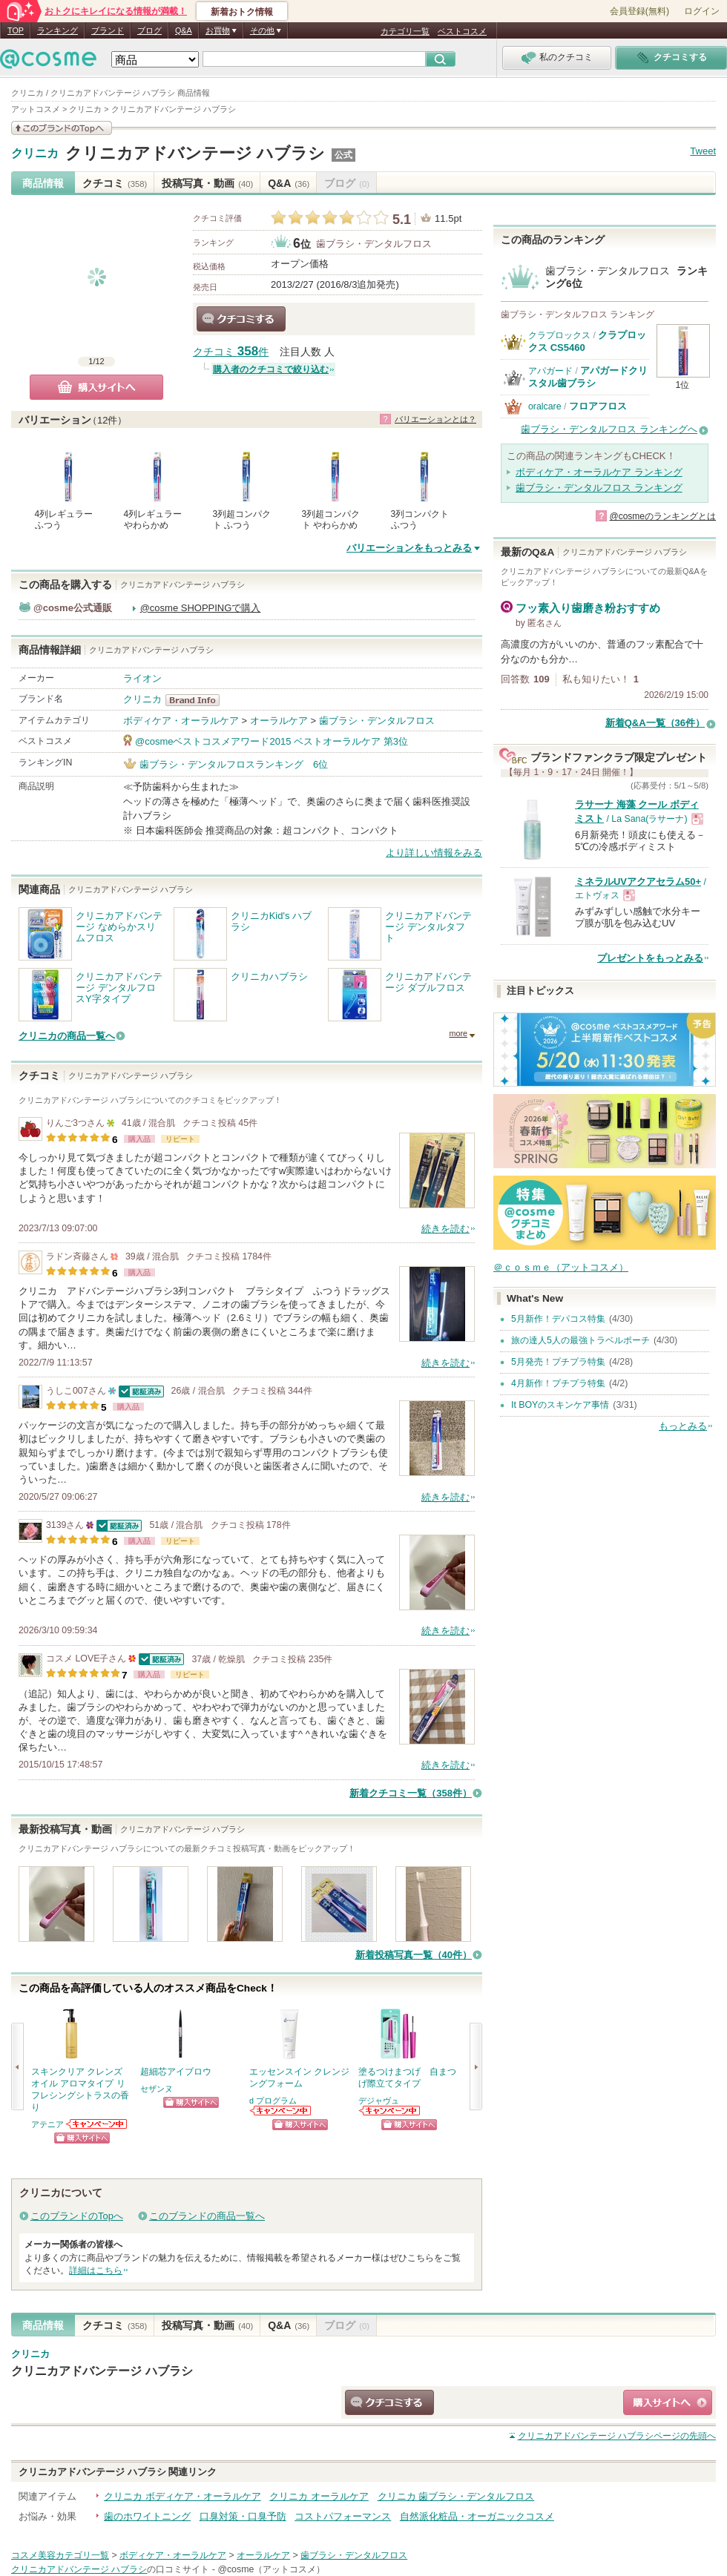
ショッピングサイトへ (82, 2138)
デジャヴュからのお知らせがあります (390, 2110)
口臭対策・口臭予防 (243, 2516)
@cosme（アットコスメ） (271, 2569)
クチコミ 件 (231, 352)
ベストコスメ (462, 31)
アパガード (550, 371)
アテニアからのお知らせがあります (97, 2124)
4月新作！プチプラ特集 (558, 1383)
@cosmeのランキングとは (662, 516)
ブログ (149, 30)
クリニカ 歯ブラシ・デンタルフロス (456, 2496)
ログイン (702, 11)
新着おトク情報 (242, 12)
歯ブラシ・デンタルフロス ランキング (599, 487)
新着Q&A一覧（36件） (655, 722)
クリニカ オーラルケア (319, 2496)
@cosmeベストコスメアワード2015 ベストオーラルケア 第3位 (271, 741)
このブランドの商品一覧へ (207, 2215)
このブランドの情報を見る (61, 128)
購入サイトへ (96, 387)
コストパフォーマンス (343, 2516)
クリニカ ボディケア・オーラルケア (182, 2496)
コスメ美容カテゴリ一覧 (60, 2555)
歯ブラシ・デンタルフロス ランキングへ (609, 429)
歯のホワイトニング (147, 2516)
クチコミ (114, 183)
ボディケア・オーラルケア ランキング (599, 472)
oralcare (545, 406)
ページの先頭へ (617, 2436)
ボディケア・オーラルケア (181, 720)
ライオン (142, 678)
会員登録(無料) (639, 11)
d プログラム (273, 2100)
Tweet (703, 151)
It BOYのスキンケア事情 (560, 1405)
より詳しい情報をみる (434, 852)
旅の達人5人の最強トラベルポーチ (580, 1340)
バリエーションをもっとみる (409, 547)
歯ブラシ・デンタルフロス (374, 243)
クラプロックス (559, 335)
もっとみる (683, 1426)
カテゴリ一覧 (405, 31)
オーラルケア (279, 720)
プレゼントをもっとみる (650, 957)
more (458, 1033)
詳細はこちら (95, 2270)
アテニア (47, 2124)
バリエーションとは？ (435, 419)
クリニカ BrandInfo (196, 700)
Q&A (183, 30)
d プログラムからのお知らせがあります (281, 2110)
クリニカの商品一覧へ (67, 1035)
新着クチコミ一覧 (410, 1793)
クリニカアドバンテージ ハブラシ (195, 153)
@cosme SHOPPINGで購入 (200, 607)
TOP (15, 30)
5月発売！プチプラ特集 (558, 1362)
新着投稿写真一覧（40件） (413, 1954)
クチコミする (241, 319)
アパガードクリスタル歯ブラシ (588, 376)
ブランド (107, 30)
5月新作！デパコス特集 (558, 1319)
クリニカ (35, 153)
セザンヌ (156, 2088)
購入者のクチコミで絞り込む (271, 369)
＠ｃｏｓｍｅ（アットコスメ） (560, 1267)
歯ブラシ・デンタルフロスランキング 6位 (233, 764)
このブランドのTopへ (76, 2215)
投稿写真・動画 (207, 183)
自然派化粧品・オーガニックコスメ (477, 2516)
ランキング (57, 30)
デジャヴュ (378, 2100)
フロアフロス (598, 406)
